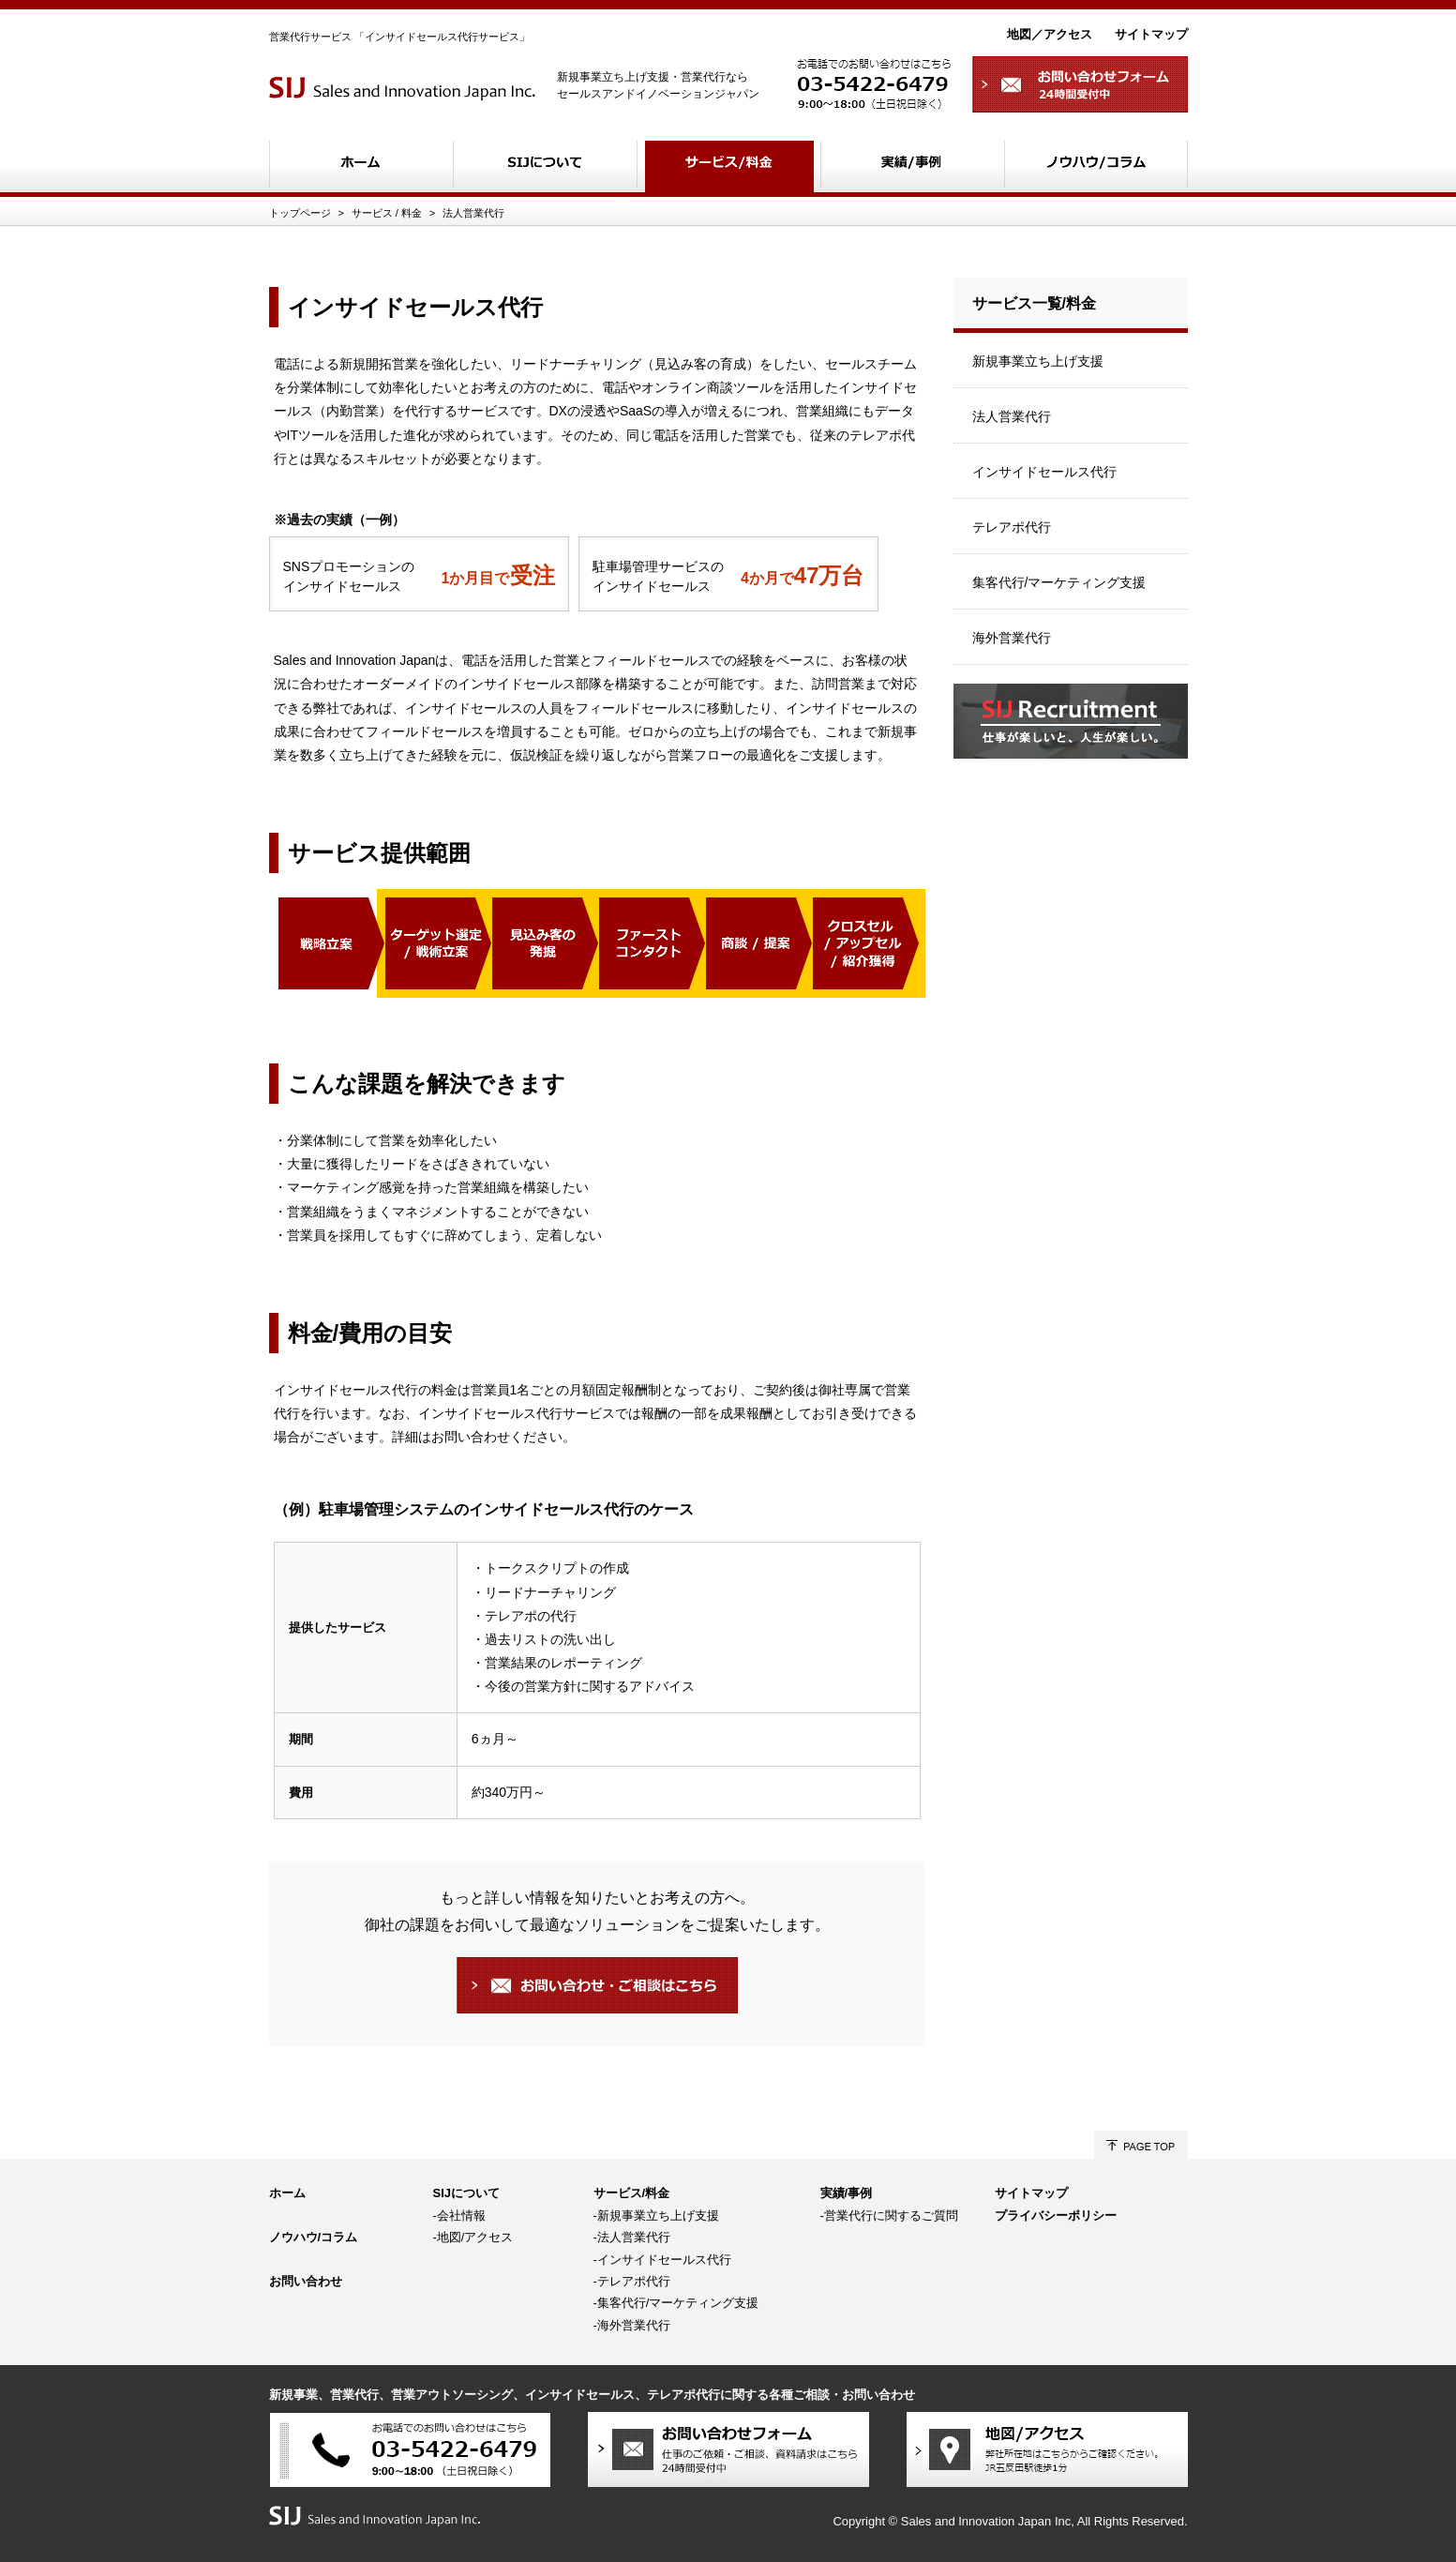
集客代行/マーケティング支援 (1059, 582)
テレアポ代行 (1011, 527)
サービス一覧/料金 (1034, 303)
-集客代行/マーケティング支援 (676, 2303)
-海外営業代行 (631, 2325)
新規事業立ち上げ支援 (1037, 361)
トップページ (300, 213)
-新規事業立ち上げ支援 (656, 2215)
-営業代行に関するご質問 (889, 2215)
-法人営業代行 (631, 2237)
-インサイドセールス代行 (662, 2260)
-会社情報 (459, 2215)
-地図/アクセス (473, 2237)
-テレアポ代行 (631, 2281)
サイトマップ (1151, 34)
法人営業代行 (473, 213)
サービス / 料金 (387, 213)
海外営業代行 (1011, 637)
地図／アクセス (1049, 34)
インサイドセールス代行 (1044, 471)
